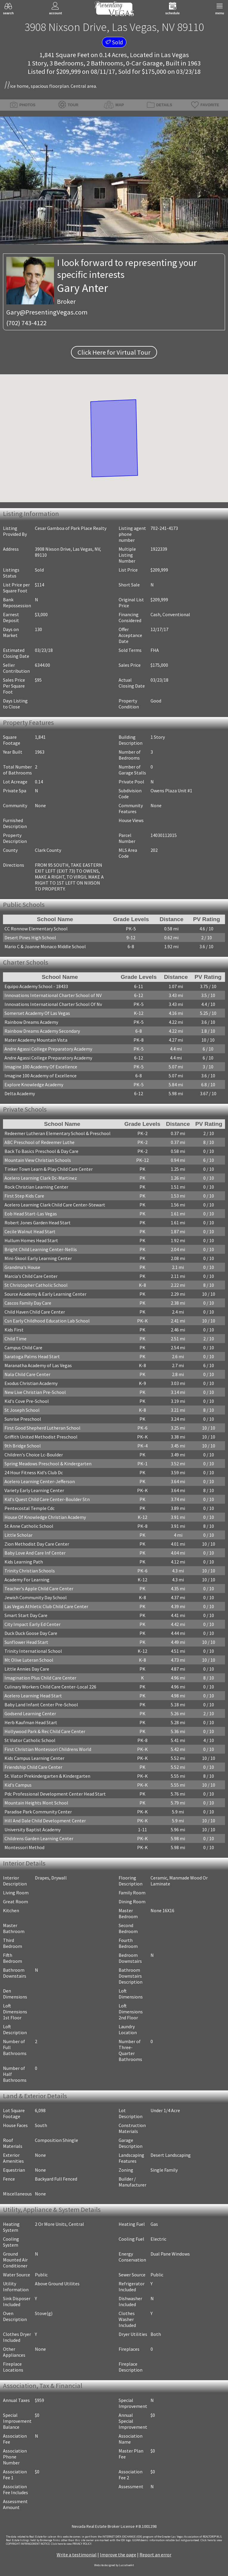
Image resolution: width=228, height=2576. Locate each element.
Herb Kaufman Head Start (30, 1722)
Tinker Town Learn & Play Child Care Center (48, 1169)
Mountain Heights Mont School (36, 1803)
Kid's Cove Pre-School (26, 1401)
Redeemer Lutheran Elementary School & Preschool (57, 1133)
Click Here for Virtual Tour (114, 352)
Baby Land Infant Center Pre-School (41, 1705)
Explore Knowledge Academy (33, 1084)
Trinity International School (33, 1651)
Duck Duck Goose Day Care (30, 1633)
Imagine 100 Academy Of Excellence (40, 1067)
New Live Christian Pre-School (35, 1392)
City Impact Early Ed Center (32, 1624)
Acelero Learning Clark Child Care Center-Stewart (54, 1205)
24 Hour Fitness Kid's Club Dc (33, 1472)
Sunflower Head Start (26, 1642)
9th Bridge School (22, 1446)
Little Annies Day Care (26, 1669)
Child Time (15, 1339)
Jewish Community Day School (35, 1597)
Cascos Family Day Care (27, 1303)
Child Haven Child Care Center (34, 1312)
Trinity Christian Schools (29, 1571)
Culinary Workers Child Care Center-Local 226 (50, 1687)
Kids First (14, 1330)
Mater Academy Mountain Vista (35, 1040)
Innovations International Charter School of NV (53, 995)
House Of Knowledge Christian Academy (45, 1517)
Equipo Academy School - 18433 (36, 986)
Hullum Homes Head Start (31, 1240)
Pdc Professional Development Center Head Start (55, 1794)
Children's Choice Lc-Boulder (33, 1455)
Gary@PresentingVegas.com (47, 312)
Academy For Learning (26, 1580)
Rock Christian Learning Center (36, 1187)
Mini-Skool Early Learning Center (38, 1258)
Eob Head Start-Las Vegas (30, 1214)
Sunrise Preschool (22, 1419)
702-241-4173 (164, 528)
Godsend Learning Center (30, 1713)
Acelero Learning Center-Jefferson (39, 1481)
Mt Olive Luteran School (28, 1660)
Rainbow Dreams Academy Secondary (42, 1031)
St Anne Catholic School (28, 1526)
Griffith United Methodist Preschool (40, 1437)
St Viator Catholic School (29, 1740)
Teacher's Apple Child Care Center (38, 1588)
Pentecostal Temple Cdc (29, 1508)
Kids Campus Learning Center (34, 1758)
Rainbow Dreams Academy (31, 1022)
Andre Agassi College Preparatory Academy (48, 1049)
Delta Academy (19, 1093)
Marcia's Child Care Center (31, 1276)
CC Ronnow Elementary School (36, 929)
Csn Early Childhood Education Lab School (47, 1321)
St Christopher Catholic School (36, 1285)
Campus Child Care (23, 1347)
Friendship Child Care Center (33, 1767)
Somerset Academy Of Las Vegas (37, 1013)
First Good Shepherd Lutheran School (42, 1428)
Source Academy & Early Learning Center (45, 1294)
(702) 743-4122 (26, 323)
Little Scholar (18, 1535)
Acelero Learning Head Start (33, 1696)
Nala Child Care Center (27, 1374)
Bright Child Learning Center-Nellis (40, 1249)
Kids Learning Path (23, 1562)
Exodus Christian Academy (31, 1383)
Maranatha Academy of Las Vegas (38, 1365)
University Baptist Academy (32, 1829)
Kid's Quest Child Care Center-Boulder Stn (47, 1499)
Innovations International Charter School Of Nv (53, 1004)
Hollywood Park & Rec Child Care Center (44, 1731)
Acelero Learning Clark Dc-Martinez (40, 1178)
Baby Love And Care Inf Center (35, 1553)
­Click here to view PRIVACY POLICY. (71, 2544)
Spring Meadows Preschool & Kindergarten (47, 1464)
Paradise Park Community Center (38, 1812)
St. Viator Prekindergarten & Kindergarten (47, 1776)
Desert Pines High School (30, 937)
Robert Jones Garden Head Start (37, 1223)
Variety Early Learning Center (34, 1490)
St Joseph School (22, 1410)
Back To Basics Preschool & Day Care (41, 1151)
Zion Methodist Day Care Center (36, 1544)
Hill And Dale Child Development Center (45, 1821)
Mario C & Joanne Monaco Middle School (45, 946)
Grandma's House (22, 1267)
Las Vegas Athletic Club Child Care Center (46, 1606)
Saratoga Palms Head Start (32, 1356)
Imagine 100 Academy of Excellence (40, 1076)
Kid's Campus (18, 1785)
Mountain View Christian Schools (37, 1160)
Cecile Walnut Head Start (29, 1231)
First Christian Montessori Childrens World (47, 1749)
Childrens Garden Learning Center (38, 1838)
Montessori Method (24, 1847)
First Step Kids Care (24, 1196)
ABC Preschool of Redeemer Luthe (39, 1142)
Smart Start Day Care (25, 1615)
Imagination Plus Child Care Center (40, 1678)
